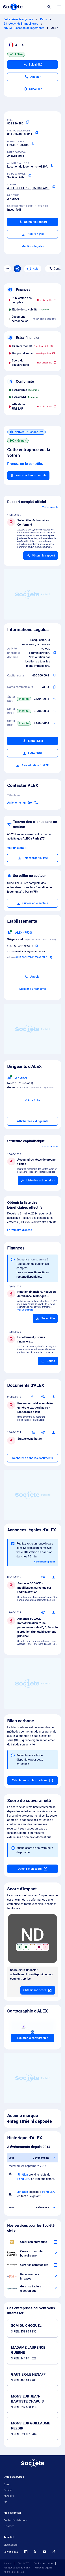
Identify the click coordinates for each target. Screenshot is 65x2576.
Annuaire (9, 2495)
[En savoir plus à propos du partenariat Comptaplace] (55, 2265)
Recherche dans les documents (32, 1458)
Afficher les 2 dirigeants (32, 1121)
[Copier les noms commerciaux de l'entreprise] (54, 687)
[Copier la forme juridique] (29, 176)
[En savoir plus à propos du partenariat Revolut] (55, 2253)
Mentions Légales (43, 2567)
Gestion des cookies (43, 2563)
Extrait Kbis (32, 741)
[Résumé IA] (33, 1397)
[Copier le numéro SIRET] (36, 132)
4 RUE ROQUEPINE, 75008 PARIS (28, 188)
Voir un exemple (50, 507)
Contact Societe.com (15, 2520)
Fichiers (8, 2490)
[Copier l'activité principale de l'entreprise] (54, 653)
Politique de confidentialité (17, 2567)
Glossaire (9, 2526)
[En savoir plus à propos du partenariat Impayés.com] (55, 2276)
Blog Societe (10, 2544)
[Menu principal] (59, 7)
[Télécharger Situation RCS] (54, 698)
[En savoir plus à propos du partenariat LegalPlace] (55, 2242)
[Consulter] (43, 1397)
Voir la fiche (32, 1100)
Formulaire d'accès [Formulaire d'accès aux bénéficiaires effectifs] (19, 1230)
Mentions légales (32, 246)
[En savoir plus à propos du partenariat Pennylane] (55, 2289)
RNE (18, 209)
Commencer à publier (44, 1562)
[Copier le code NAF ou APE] (52, 165)
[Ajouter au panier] (40, 555)
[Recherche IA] (17, 268)
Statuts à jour (32, 234)
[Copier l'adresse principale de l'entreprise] (53, 186)
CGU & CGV (23, 2563)
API (6, 2501)
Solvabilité (32, 64)
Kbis (32, 268)
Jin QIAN (13, 199)
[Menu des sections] (7, 268)
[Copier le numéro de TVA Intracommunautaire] (32, 143)
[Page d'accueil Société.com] (13, 6)
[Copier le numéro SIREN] (27, 122)
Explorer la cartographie (32, 2038)
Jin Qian (22, 2174)
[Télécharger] (53, 1397)
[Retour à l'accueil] (32, 2463)
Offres (7, 2484)
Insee (10, 209)
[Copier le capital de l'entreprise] (54, 675)
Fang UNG (23, 2179)
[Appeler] (32, 77)
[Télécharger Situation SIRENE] (54, 711)
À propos (8, 2563)
